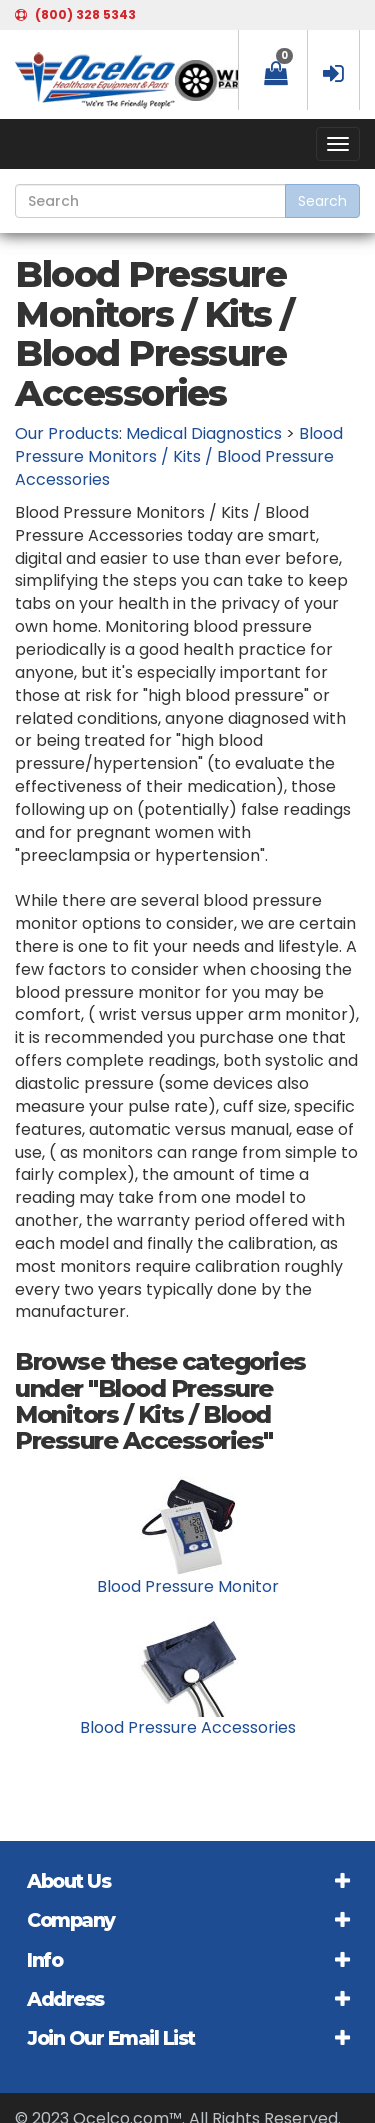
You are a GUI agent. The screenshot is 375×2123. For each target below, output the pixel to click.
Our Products (67, 433)
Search (322, 201)
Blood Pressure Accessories (188, 1727)
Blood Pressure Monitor (188, 1586)
